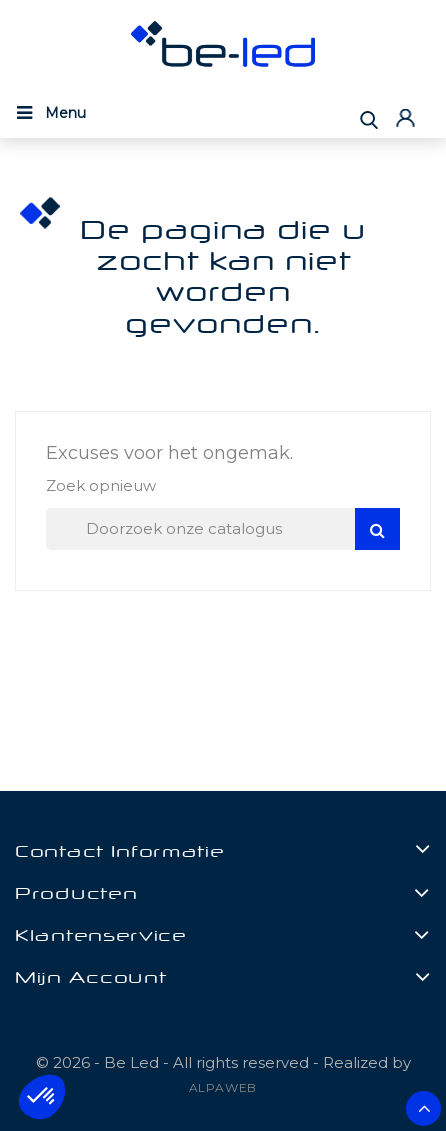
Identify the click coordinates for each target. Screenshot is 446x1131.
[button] (42, 1097)
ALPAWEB (223, 1087)
